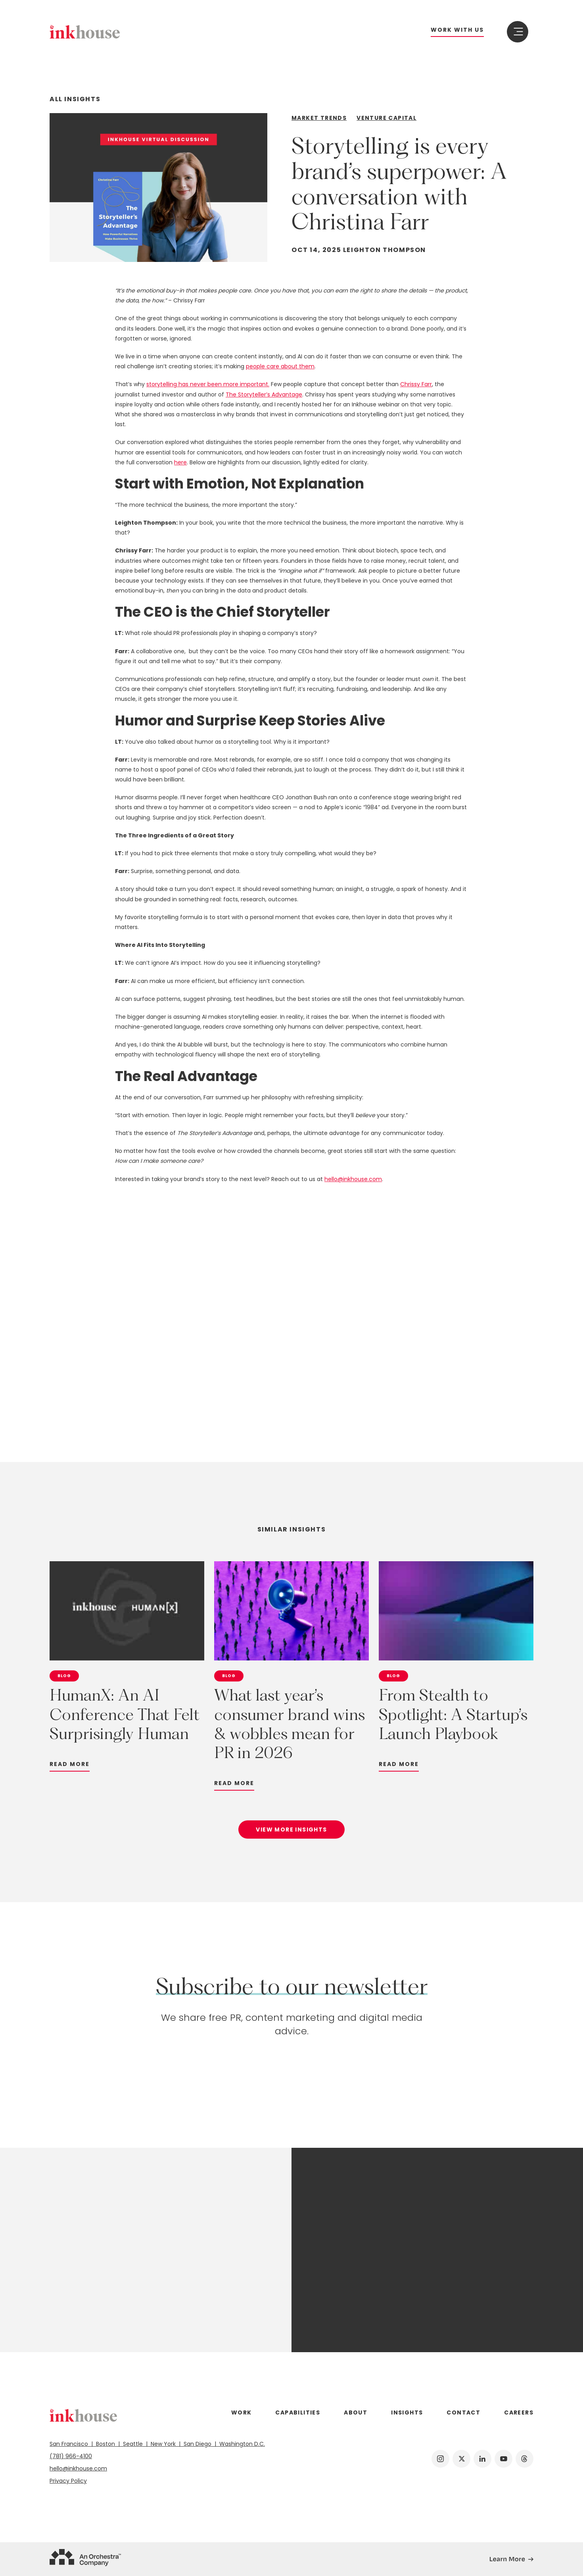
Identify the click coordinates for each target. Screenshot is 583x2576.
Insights (407, 2412)
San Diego (198, 2444)
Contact (463, 2412)
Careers (518, 2412)
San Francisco (71, 2444)
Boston (106, 2444)
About (355, 2412)
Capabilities (297, 2412)
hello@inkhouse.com (78, 2468)
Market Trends (319, 118)
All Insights (75, 99)
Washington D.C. (240, 2444)
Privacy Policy (68, 2481)
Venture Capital (386, 118)
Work (241, 2412)
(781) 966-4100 (71, 2456)
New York (164, 2444)
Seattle (134, 2444)
